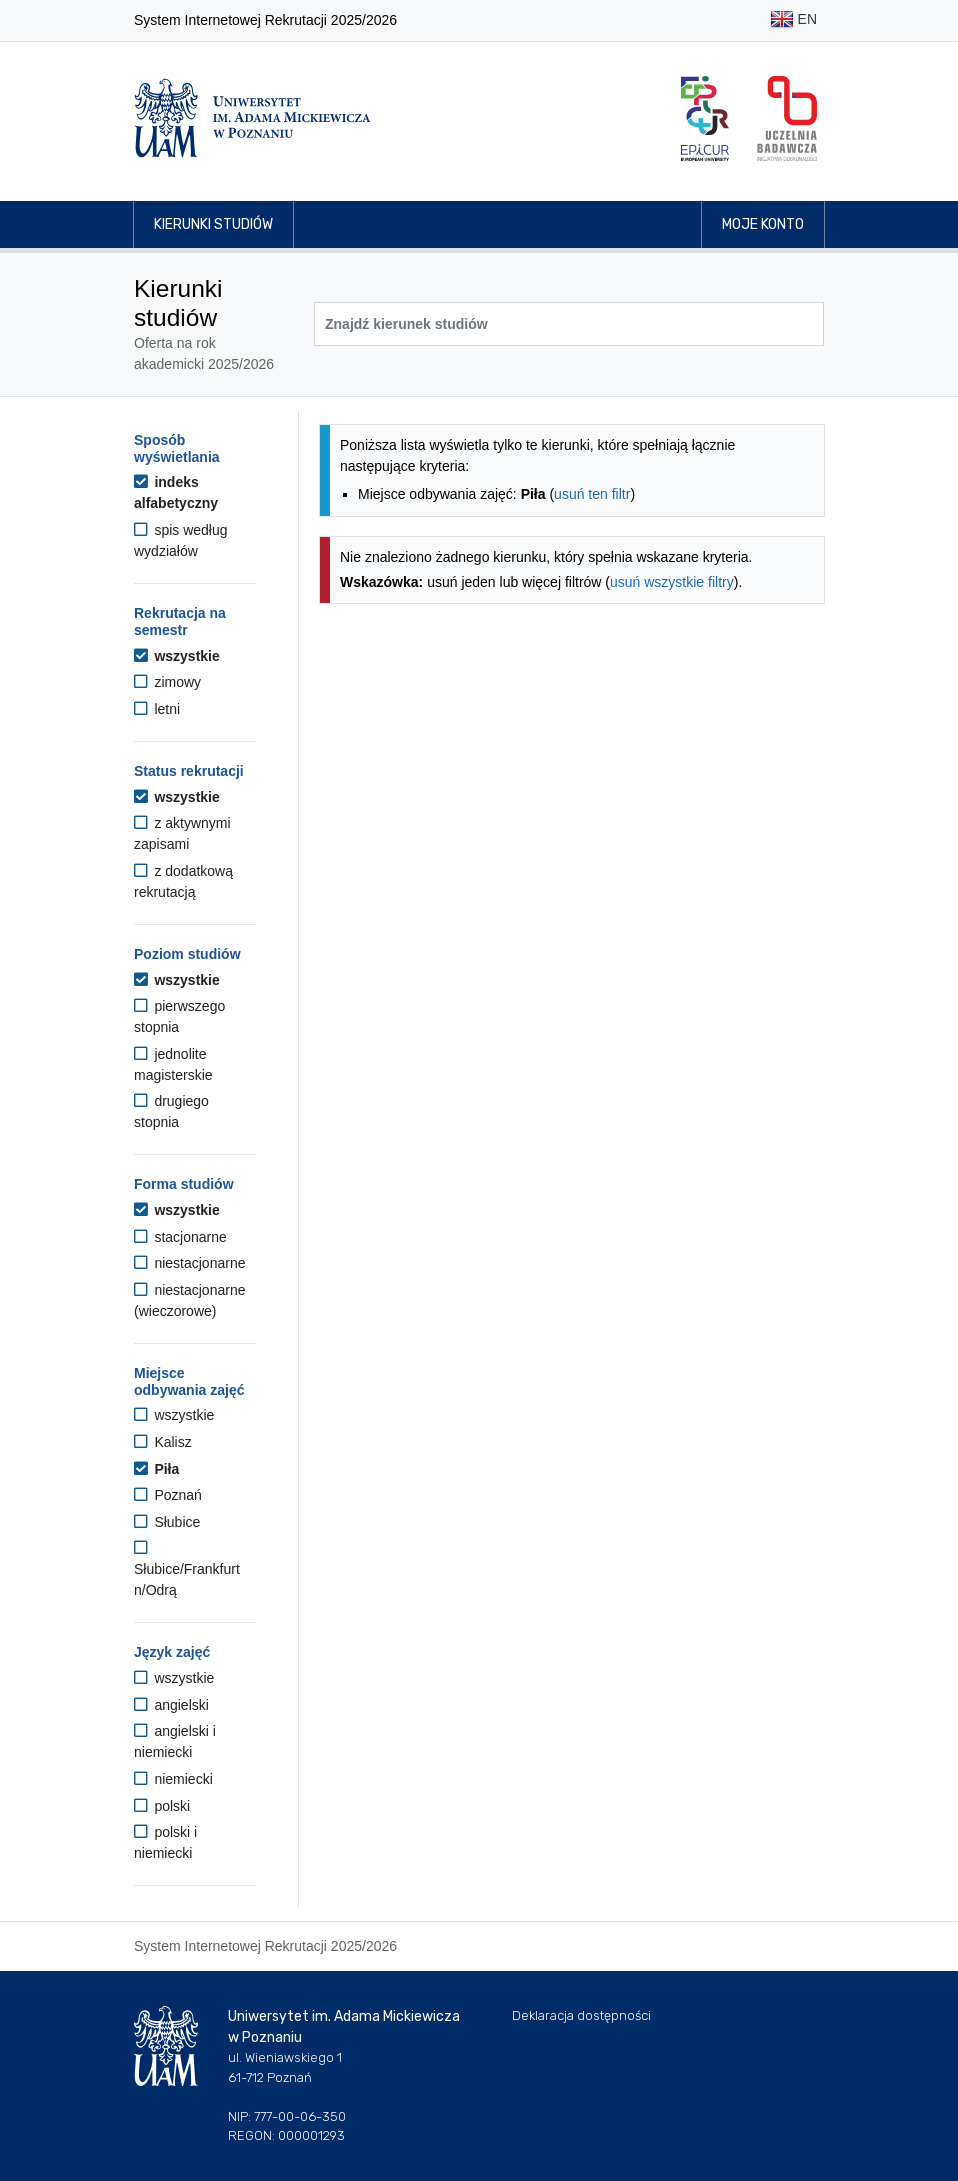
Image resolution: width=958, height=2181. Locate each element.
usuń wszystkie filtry (672, 582)
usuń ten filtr (592, 494)
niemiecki (173, 1779)
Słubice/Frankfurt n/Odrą (187, 1569)
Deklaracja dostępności (581, 2015)
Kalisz (163, 1442)
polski (162, 1806)
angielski (171, 1705)
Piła (156, 1469)
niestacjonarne (189, 1263)
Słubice (167, 1522)
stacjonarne (180, 1237)
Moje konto (763, 224)
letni (157, 709)
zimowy (167, 682)
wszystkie (177, 656)
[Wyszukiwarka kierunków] (569, 324)
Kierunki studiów (213, 224)
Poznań (168, 1495)
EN (793, 20)
